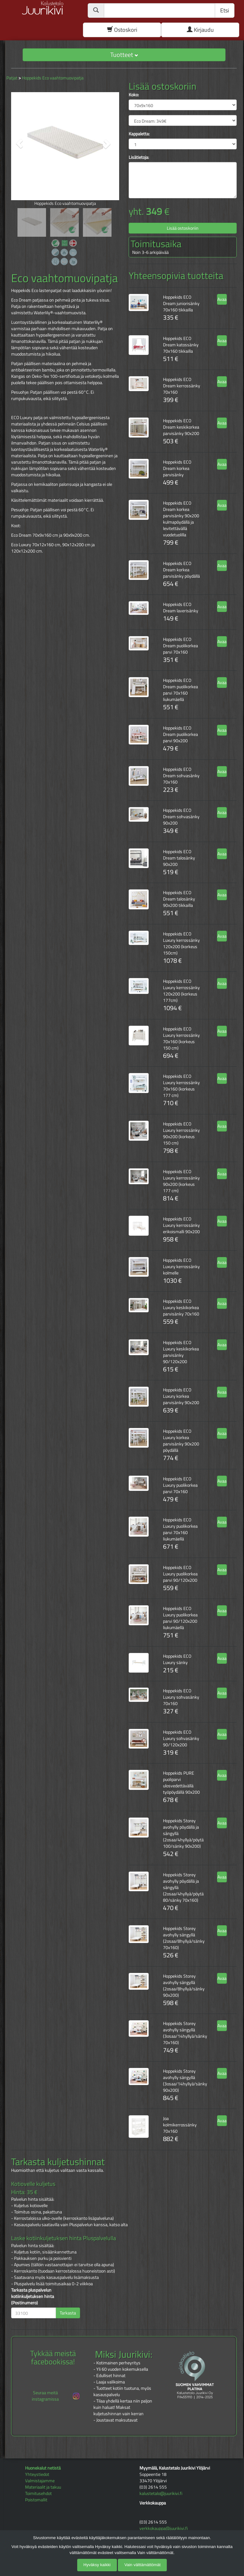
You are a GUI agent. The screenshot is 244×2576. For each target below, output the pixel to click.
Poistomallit (36, 2499)
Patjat (11, 77)
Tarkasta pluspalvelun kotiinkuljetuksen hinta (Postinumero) (32, 2296)
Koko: (134, 95)
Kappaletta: (139, 134)
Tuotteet (124, 54)
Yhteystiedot (37, 2474)
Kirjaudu (200, 29)
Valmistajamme (40, 2480)
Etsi (224, 10)
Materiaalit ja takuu (43, 2487)
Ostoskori (122, 29)
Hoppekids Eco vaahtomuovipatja (53, 77)
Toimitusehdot (38, 2493)
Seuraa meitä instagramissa (56, 2395)
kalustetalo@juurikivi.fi (160, 2493)
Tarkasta (68, 2312)
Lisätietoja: (139, 157)
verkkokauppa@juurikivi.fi (163, 2528)
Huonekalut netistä (43, 2467)
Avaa (222, 299)
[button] (19, 144)
